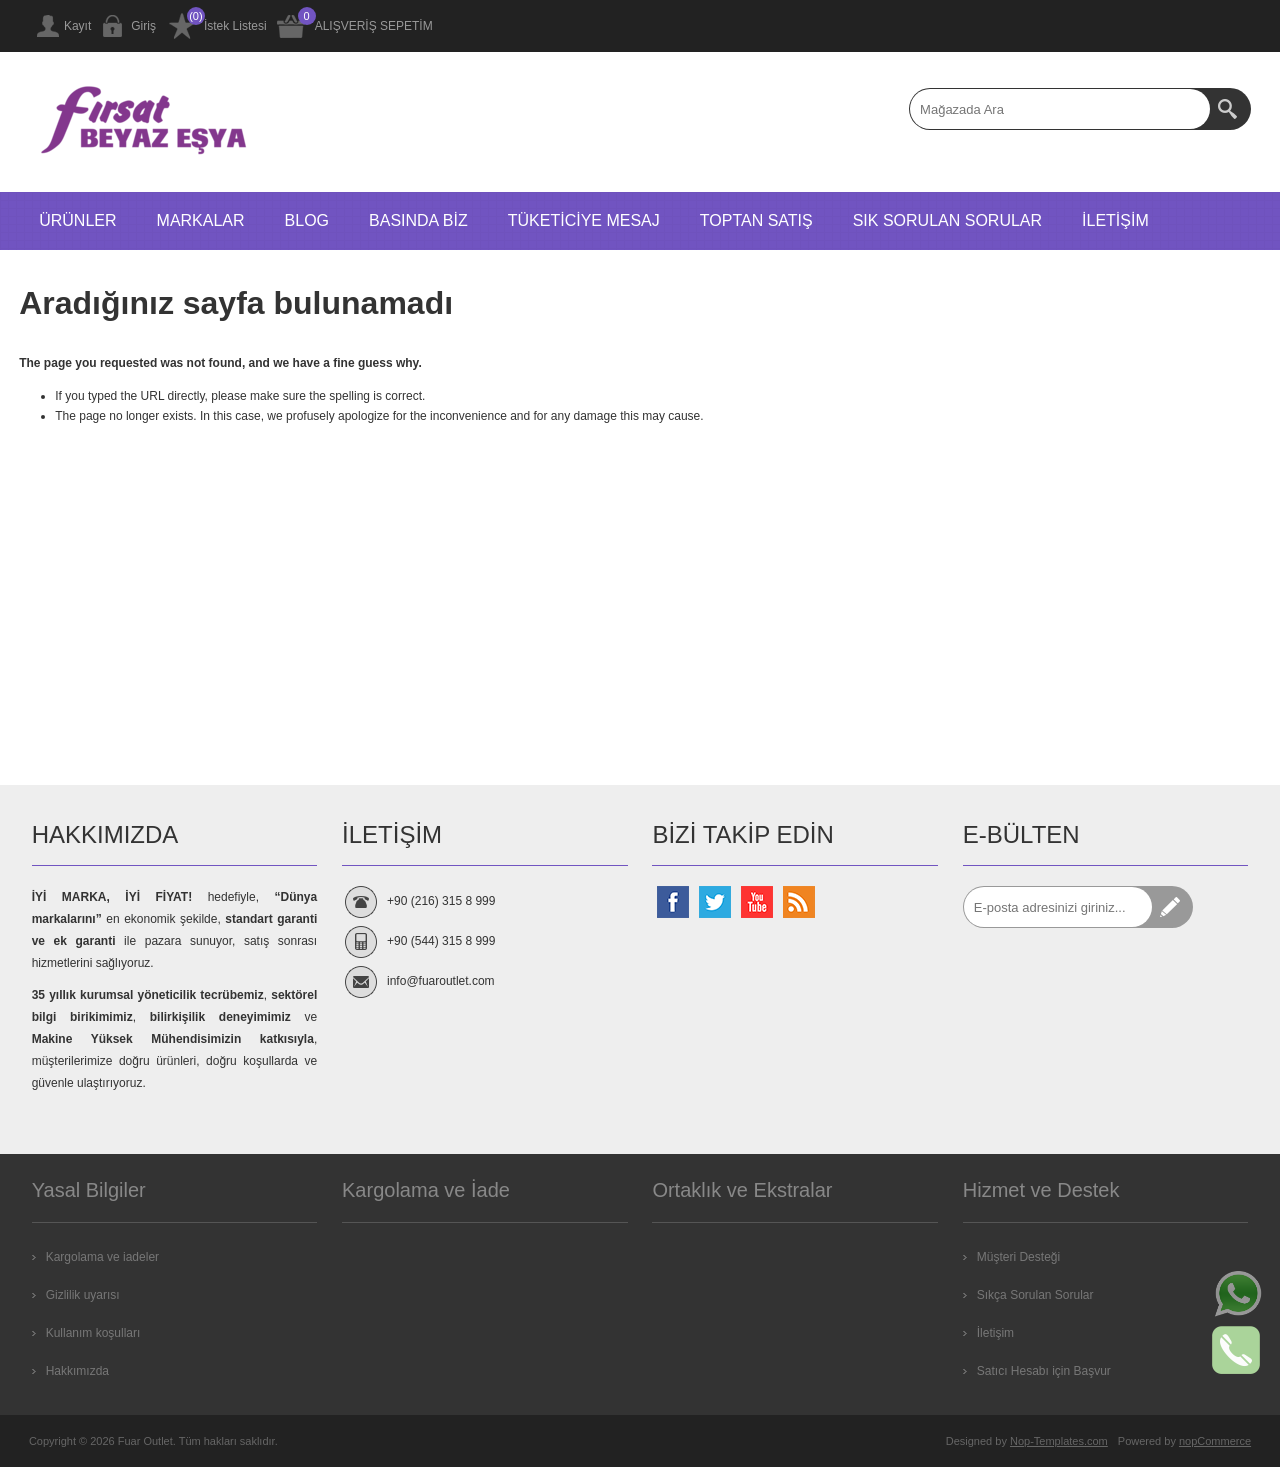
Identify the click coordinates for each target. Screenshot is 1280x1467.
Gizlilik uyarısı (83, 1295)
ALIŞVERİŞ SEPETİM (374, 26)
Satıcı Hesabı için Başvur (1044, 1371)
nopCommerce (1215, 1441)
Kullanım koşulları (93, 1333)
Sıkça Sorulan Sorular (1035, 1295)
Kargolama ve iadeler (102, 1257)
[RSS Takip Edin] (799, 902)
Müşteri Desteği (1018, 1257)
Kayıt (77, 26)
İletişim (995, 1333)
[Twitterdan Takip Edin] (715, 902)
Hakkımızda (77, 1371)
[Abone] (1058, 907)
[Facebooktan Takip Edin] (673, 902)
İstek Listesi (235, 26)
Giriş (143, 26)
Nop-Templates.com (1059, 1441)
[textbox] (1060, 109)
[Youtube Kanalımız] (757, 902)
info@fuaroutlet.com (441, 981)
